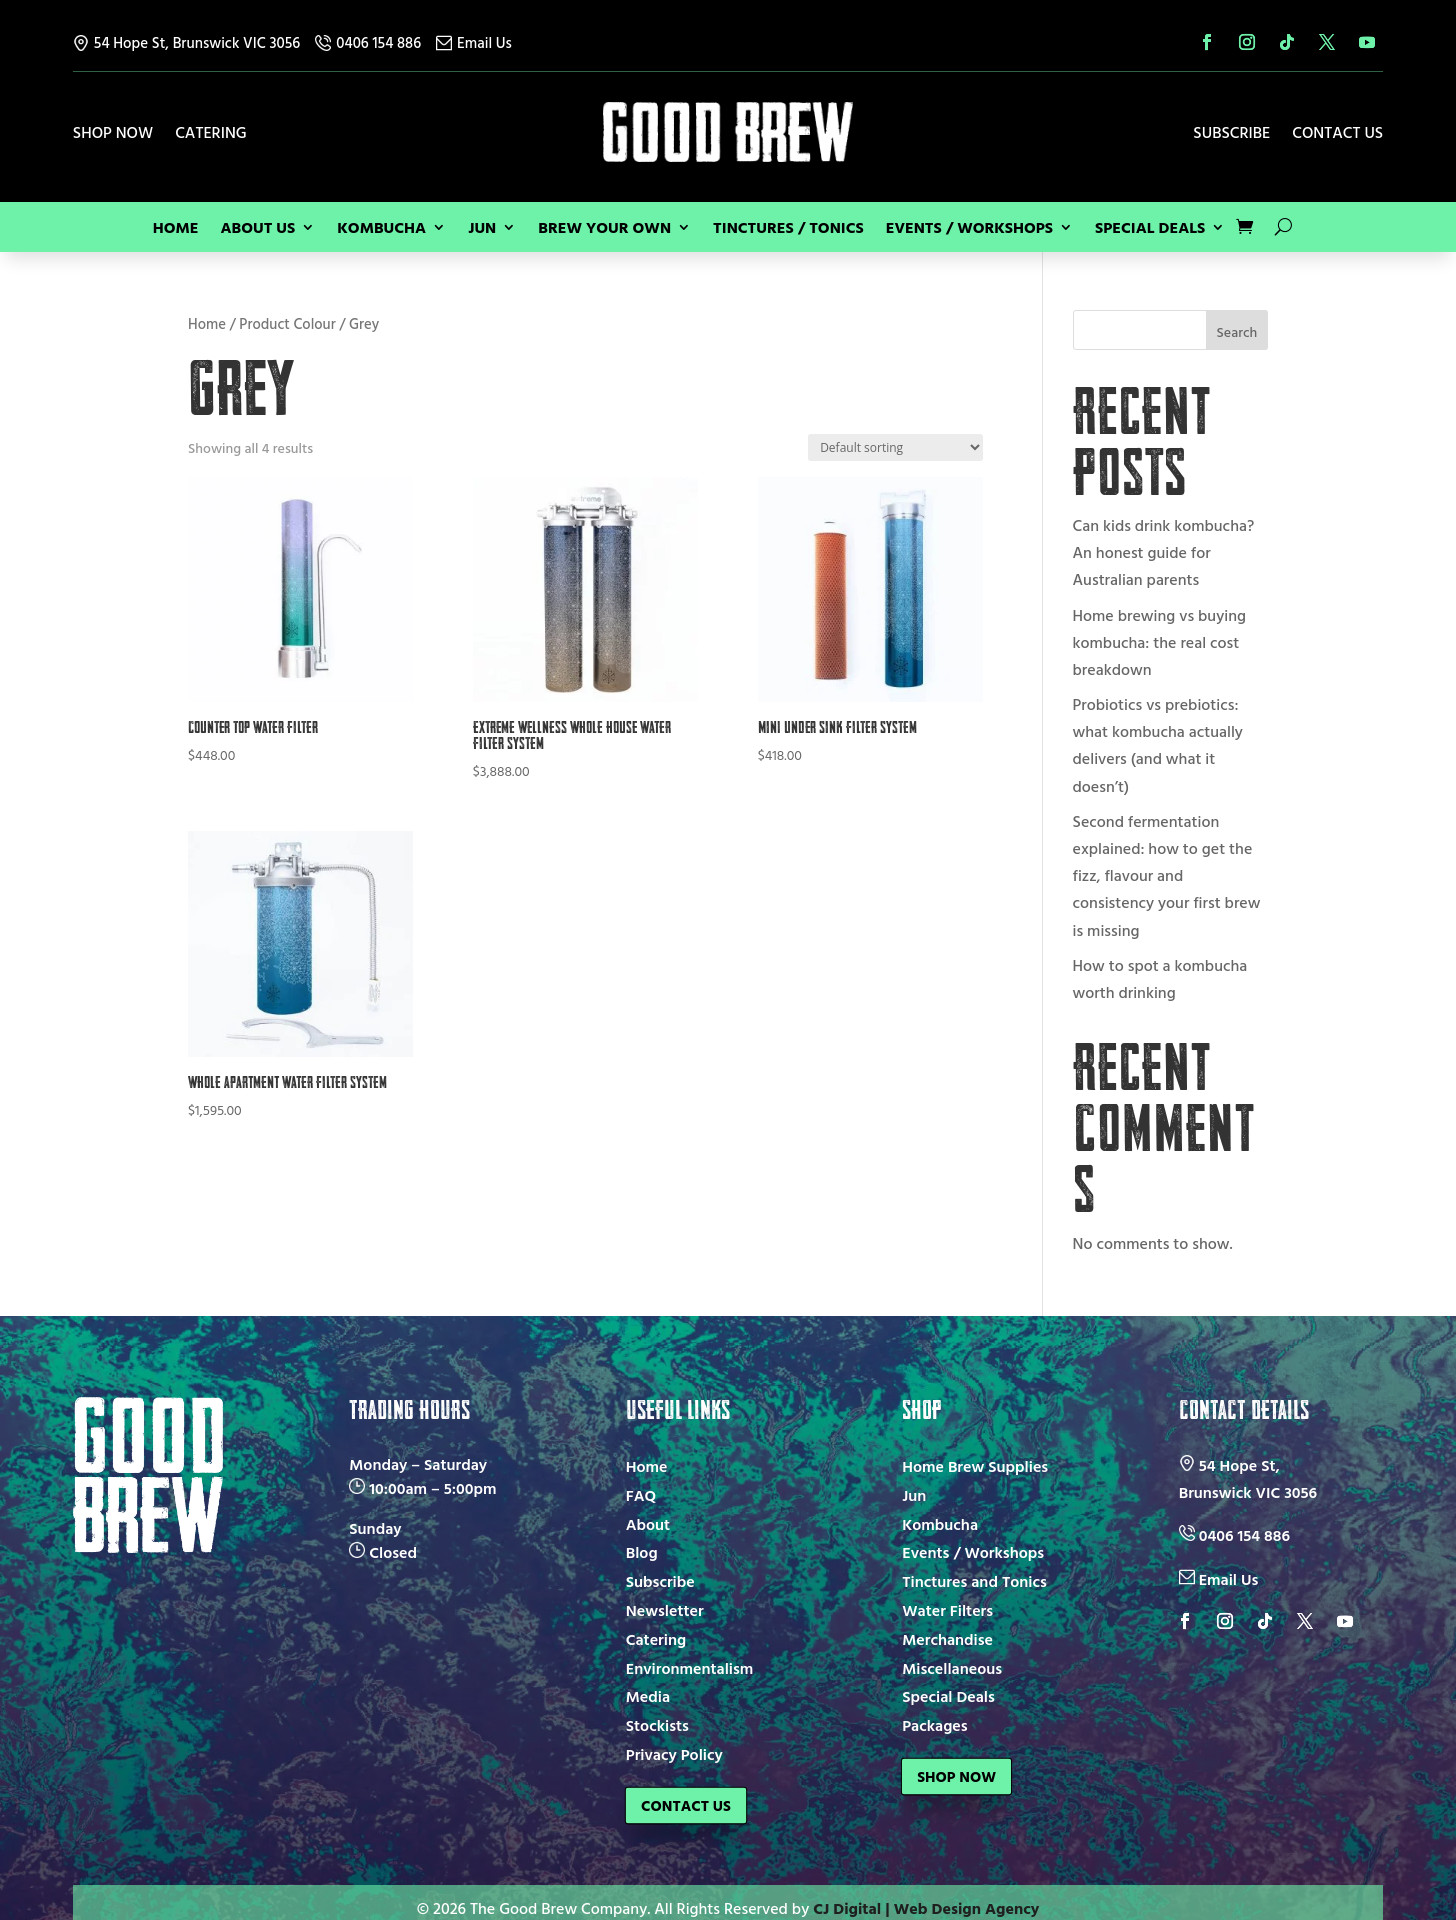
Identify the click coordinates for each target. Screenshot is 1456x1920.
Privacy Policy (674, 1754)
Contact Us (1337, 134)
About (648, 1524)
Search (1237, 331)
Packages (934, 1725)
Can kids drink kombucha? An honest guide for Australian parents (1164, 552)
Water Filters (947, 1610)
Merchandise (947, 1639)
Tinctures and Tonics (974, 1581)
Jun (482, 229)
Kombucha (381, 229)
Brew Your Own (604, 229)
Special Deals (1150, 229)
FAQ (641, 1495)
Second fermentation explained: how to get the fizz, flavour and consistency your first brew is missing (1167, 875)
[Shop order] (895, 447)
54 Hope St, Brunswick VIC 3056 (186, 42)
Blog (642, 1552)
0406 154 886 (368, 42)
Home (176, 229)
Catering (211, 134)
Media (648, 1696)
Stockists (657, 1725)
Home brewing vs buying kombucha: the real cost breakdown (1159, 642)
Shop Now (113, 134)
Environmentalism (690, 1668)
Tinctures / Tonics (788, 229)
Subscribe (1231, 134)
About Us (257, 229)
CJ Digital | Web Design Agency (926, 1896)
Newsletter (665, 1610)
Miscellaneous (952, 1668)
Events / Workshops (969, 229)
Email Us (474, 42)
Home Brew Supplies (975, 1466)
